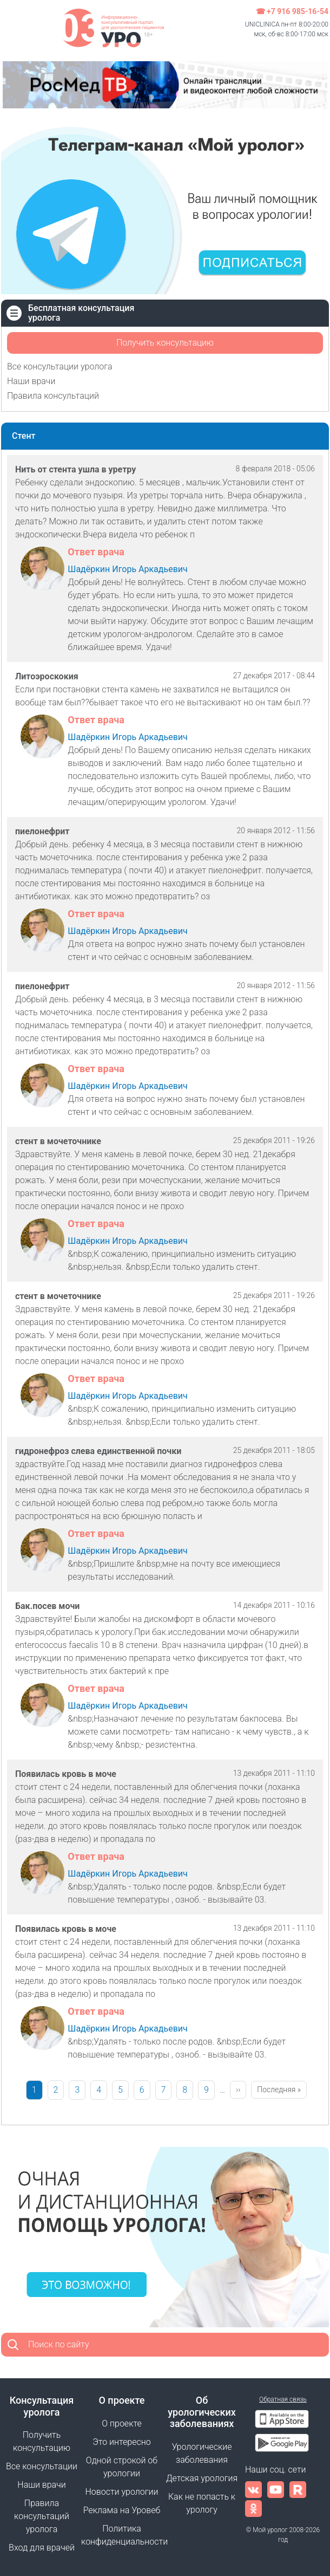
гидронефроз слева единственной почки (98, 1451)
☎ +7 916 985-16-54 (292, 11)
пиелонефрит (42, 831)
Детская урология (201, 2478)
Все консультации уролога (60, 366)
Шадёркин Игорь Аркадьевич (127, 569)
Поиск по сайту (58, 2344)
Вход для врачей (42, 2547)
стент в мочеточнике (58, 1141)
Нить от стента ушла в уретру (75, 469)
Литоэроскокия (46, 676)
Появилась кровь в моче (65, 1774)
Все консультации (41, 2466)
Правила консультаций (53, 395)
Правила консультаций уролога (41, 2516)
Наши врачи (31, 381)
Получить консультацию (165, 343)
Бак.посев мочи (47, 1606)
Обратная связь (283, 2399)
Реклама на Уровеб (122, 2510)
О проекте (121, 2423)
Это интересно (121, 2442)
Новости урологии (122, 2492)
